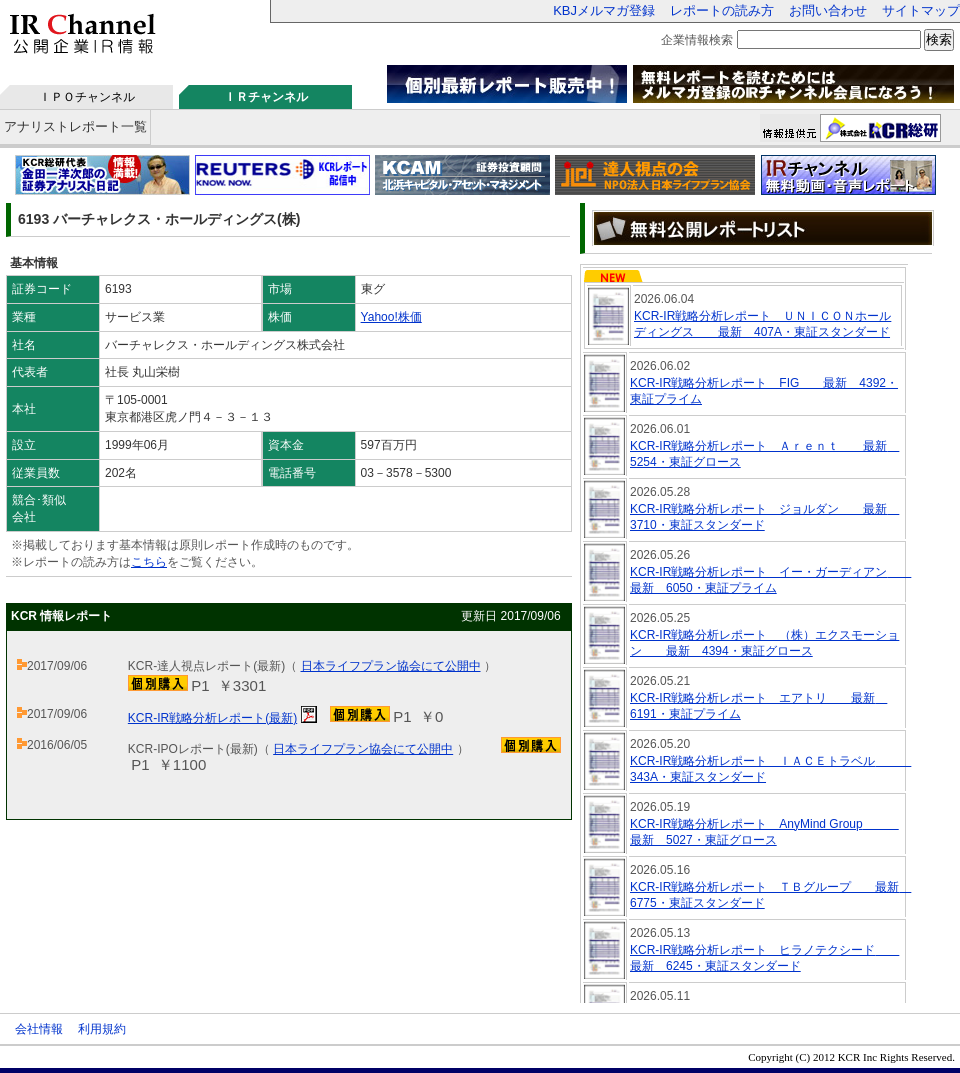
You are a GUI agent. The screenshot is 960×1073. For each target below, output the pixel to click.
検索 (939, 39)
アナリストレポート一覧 (75, 126)
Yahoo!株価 (391, 317)
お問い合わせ (828, 10)
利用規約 (102, 1029)
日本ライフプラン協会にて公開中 (391, 666)
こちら (149, 562)
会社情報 (39, 1029)
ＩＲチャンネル (266, 97)
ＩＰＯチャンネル (87, 97)
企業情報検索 (697, 40)
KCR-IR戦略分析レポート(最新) (212, 718)
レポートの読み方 (722, 10)
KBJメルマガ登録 (604, 10)
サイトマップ (921, 10)
